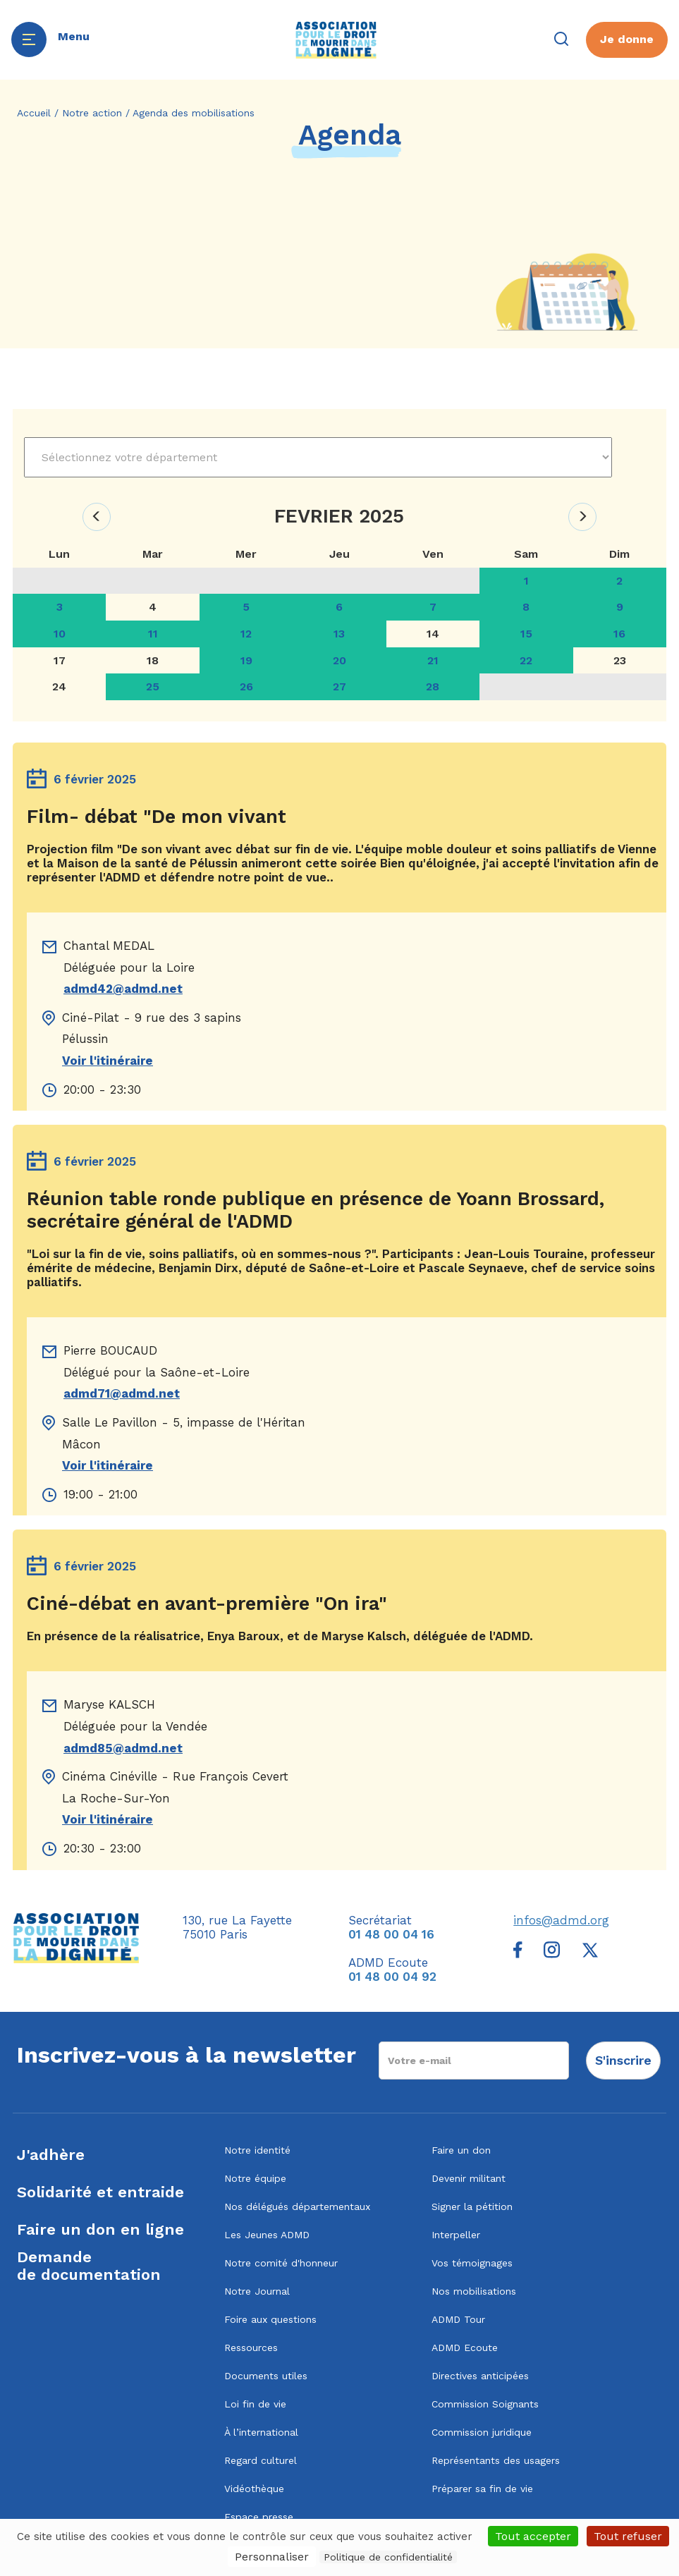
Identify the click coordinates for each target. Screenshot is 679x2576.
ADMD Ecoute (465, 2347)
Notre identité (257, 2150)
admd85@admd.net (123, 1748)
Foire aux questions (270, 2319)
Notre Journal (257, 2291)
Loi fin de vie (255, 2404)
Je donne (627, 39)
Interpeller (456, 2234)
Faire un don (461, 2150)
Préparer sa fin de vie (482, 2488)
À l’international (261, 2432)
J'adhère (51, 2154)
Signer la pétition (472, 2206)
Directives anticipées (480, 2375)
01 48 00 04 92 (392, 1977)
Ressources (251, 2347)
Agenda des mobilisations (194, 112)
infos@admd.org (561, 1920)
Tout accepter (533, 2536)
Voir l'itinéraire (107, 1061)
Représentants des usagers (496, 2460)
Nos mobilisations (474, 2291)
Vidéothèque (254, 2488)
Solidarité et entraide (100, 2192)
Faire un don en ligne (100, 2229)
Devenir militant (469, 2178)
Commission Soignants (485, 2404)
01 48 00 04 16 (391, 1934)
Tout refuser (628, 2536)
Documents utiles (265, 2375)
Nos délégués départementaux (297, 2206)
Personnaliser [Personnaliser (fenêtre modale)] (272, 2556)
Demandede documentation (89, 2265)
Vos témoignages (472, 2263)
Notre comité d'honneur (281, 2263)
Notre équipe (255, 2178)
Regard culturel (260, 2460)
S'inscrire (623, 2060)
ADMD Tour (458, 2319)
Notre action (92, 112)
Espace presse (258, 2516)
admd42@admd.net (123, 989)
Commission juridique (482, 2432)
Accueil (34, 112)
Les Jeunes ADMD (267, 2234)
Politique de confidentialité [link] (388, 2557)
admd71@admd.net (121, 1393)
